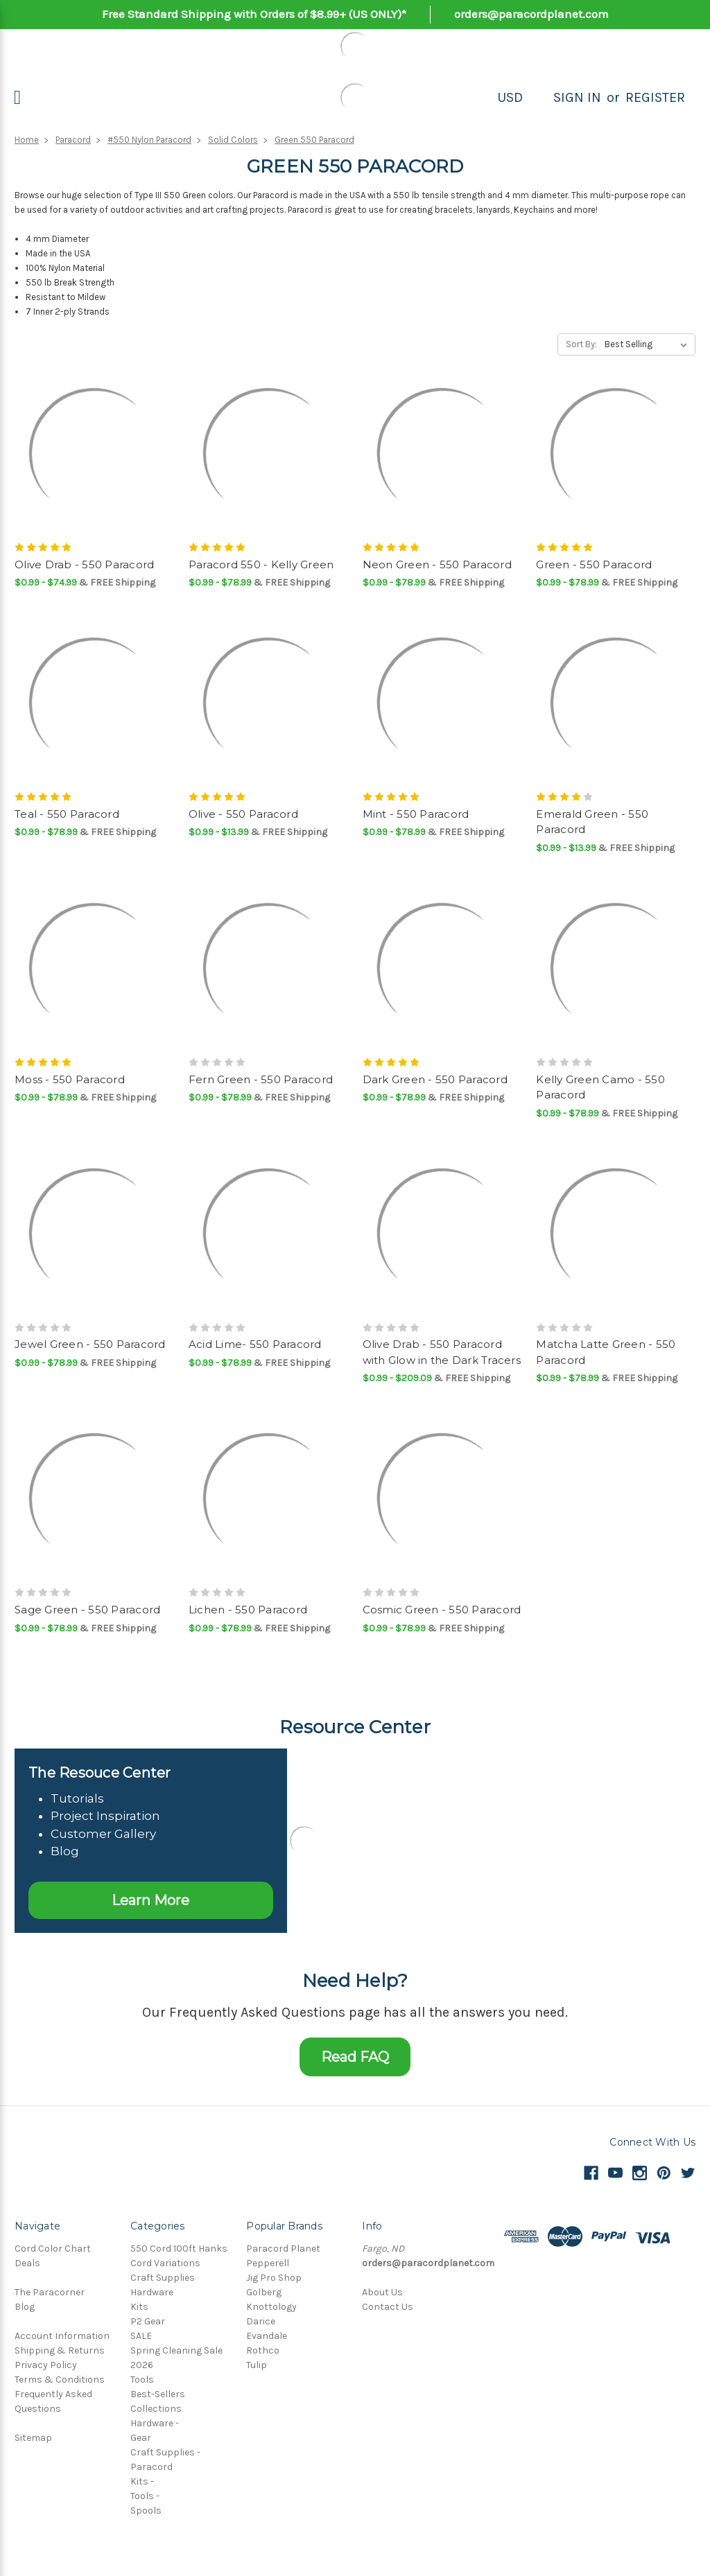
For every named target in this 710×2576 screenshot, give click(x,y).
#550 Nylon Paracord (149, 139)
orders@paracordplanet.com (531, 14)
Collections (156, 2409)
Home (27, 139)
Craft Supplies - (165, 2452)
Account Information (62, 2336)
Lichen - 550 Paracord (248, 1609)
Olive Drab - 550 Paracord (84, 564)
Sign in (577, 97)
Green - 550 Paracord (594, 564)
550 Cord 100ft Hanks (178, 2248)
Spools (146, 2510)
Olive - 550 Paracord (243, 814)
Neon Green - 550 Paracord (437, 564)
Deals (27, 2263)
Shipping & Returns (60, 2350)
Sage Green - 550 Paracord (87, 1609)
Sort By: (581, 344)
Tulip (256, 2365)
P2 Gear (147, 2321)
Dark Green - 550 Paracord (435, 1079)
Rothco (262, 2350)
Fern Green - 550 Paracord (261, 1079)
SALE (141, 2336)
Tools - (144, 2496)
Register (655, 97)
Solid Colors (233, 139)
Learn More (150, 1900)
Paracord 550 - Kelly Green (261, 564)
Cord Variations (165, 2263)
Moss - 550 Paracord (70, 1079)
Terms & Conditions (60, 2379)
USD (510, 97)
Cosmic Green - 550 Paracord (442, 1609)
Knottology (271, 2307)
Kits (139, 2307)
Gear (140, 2438)
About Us (382, 2292)
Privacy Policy (46, 2365)
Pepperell (267, 2263)
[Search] (538, 97)
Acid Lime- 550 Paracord (255, 1344)
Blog (25, 2307)
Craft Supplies (162, 2278)
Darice (260, 2321)
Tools (142, 2379)
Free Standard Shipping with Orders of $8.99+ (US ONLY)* (254, 14)
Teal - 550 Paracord (67, 814)
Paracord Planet (283, 2248)
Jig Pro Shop (274, 2278)
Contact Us (387, 2307)
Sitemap (33, 2438)
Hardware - (154, 2423)
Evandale (266, 2336)
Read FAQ (355, 2057)
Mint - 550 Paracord (416, 814)
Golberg (264, 2292)
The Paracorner (50, 2292)
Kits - (142, 2481)
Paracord (73, 139)
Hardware (151, 2292)
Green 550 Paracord (314, 139)
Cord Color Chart (53, 2248)
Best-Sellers (157, 2394)
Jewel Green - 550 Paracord (90, 1344)
